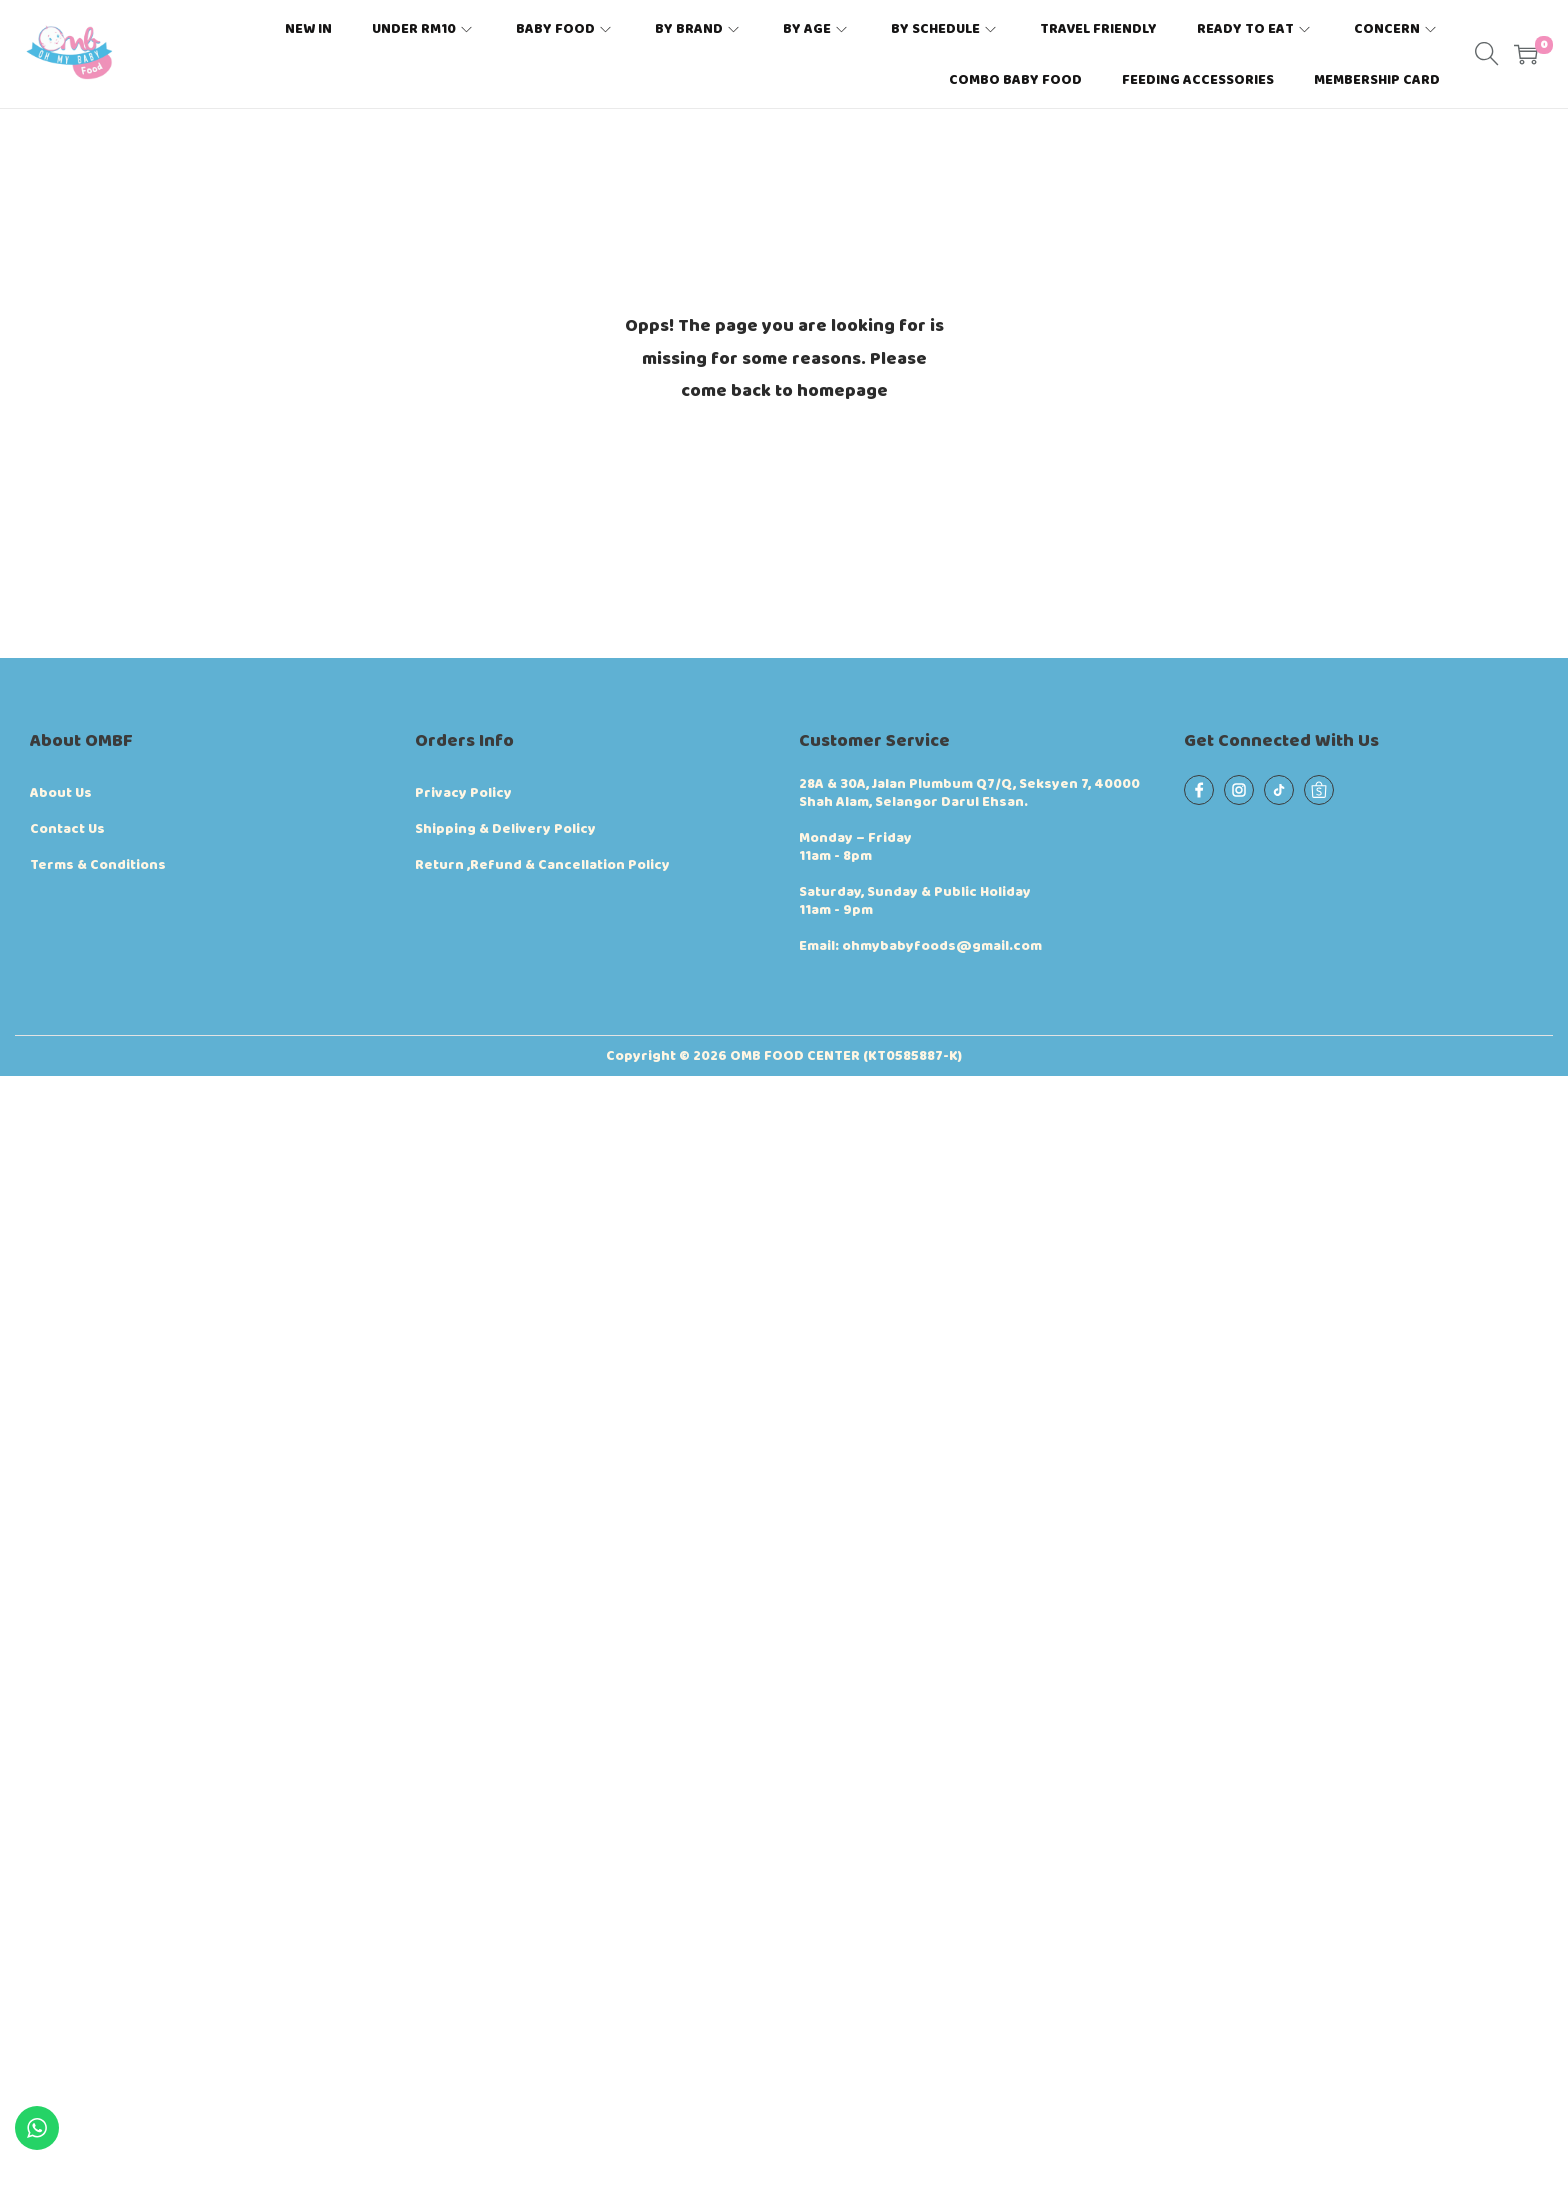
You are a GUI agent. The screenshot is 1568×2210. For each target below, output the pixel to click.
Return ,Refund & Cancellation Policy (542, 865)
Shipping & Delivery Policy (505, 829)
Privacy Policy (463, 793)
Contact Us (67, 829)
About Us (61, 793)
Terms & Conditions (98, 865)
